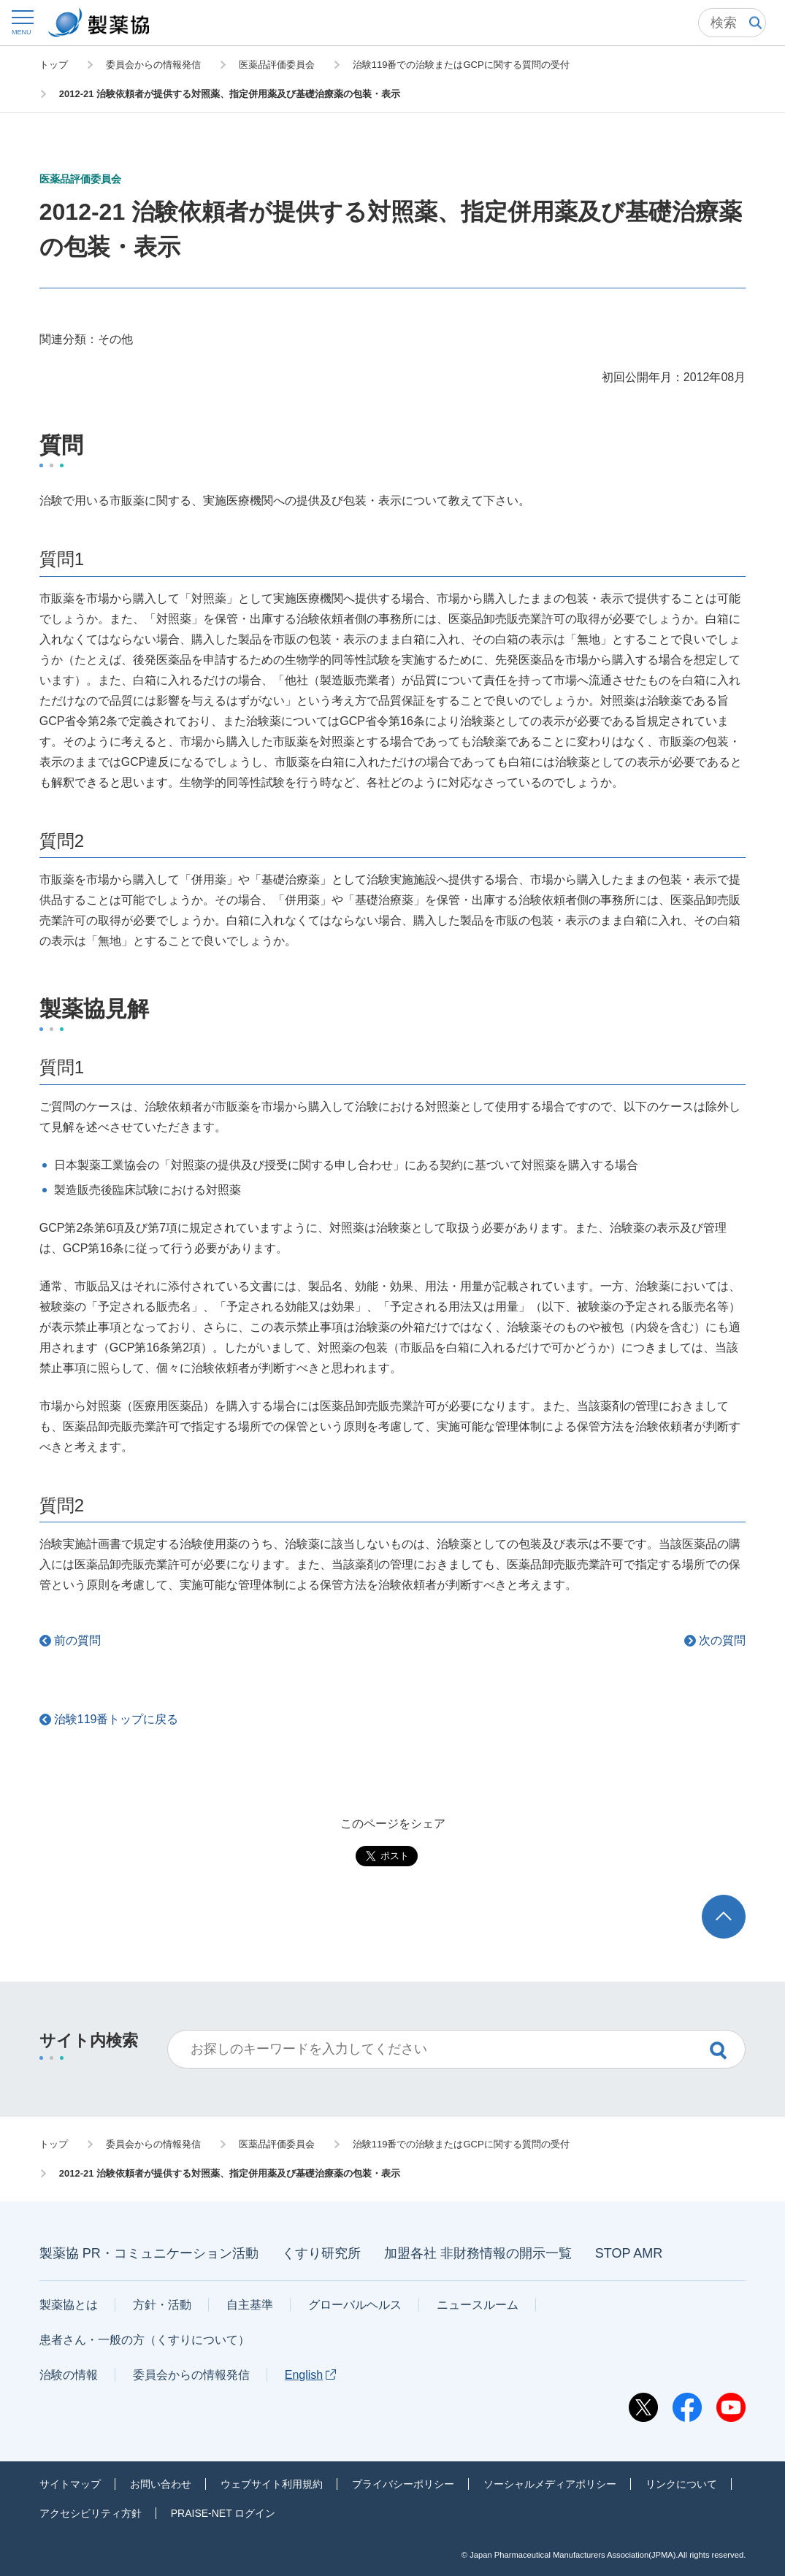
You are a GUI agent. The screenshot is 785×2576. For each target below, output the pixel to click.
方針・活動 (162, 2305)
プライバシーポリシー (403, 2484)
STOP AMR (628, 2253)
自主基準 (249, 2305)
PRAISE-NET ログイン (223, 2513)
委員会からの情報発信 (191, 2375)
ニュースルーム (477, 2305)
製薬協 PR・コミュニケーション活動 (149, 2253)
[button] (21, 22)
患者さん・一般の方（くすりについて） (144, 2340)
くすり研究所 (321, 2253)
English (310, 2375)
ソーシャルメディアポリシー (549, 2484)
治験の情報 (68, 2375)
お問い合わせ (160, 2484)
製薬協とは (68, 2305)
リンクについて (681, 2484)
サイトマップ (70, 2484)
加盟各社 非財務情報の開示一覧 (478, 2253)
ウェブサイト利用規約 (272, 2484)
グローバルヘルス (355, 2305)
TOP (737, 1902)
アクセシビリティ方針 (90, 2513)
